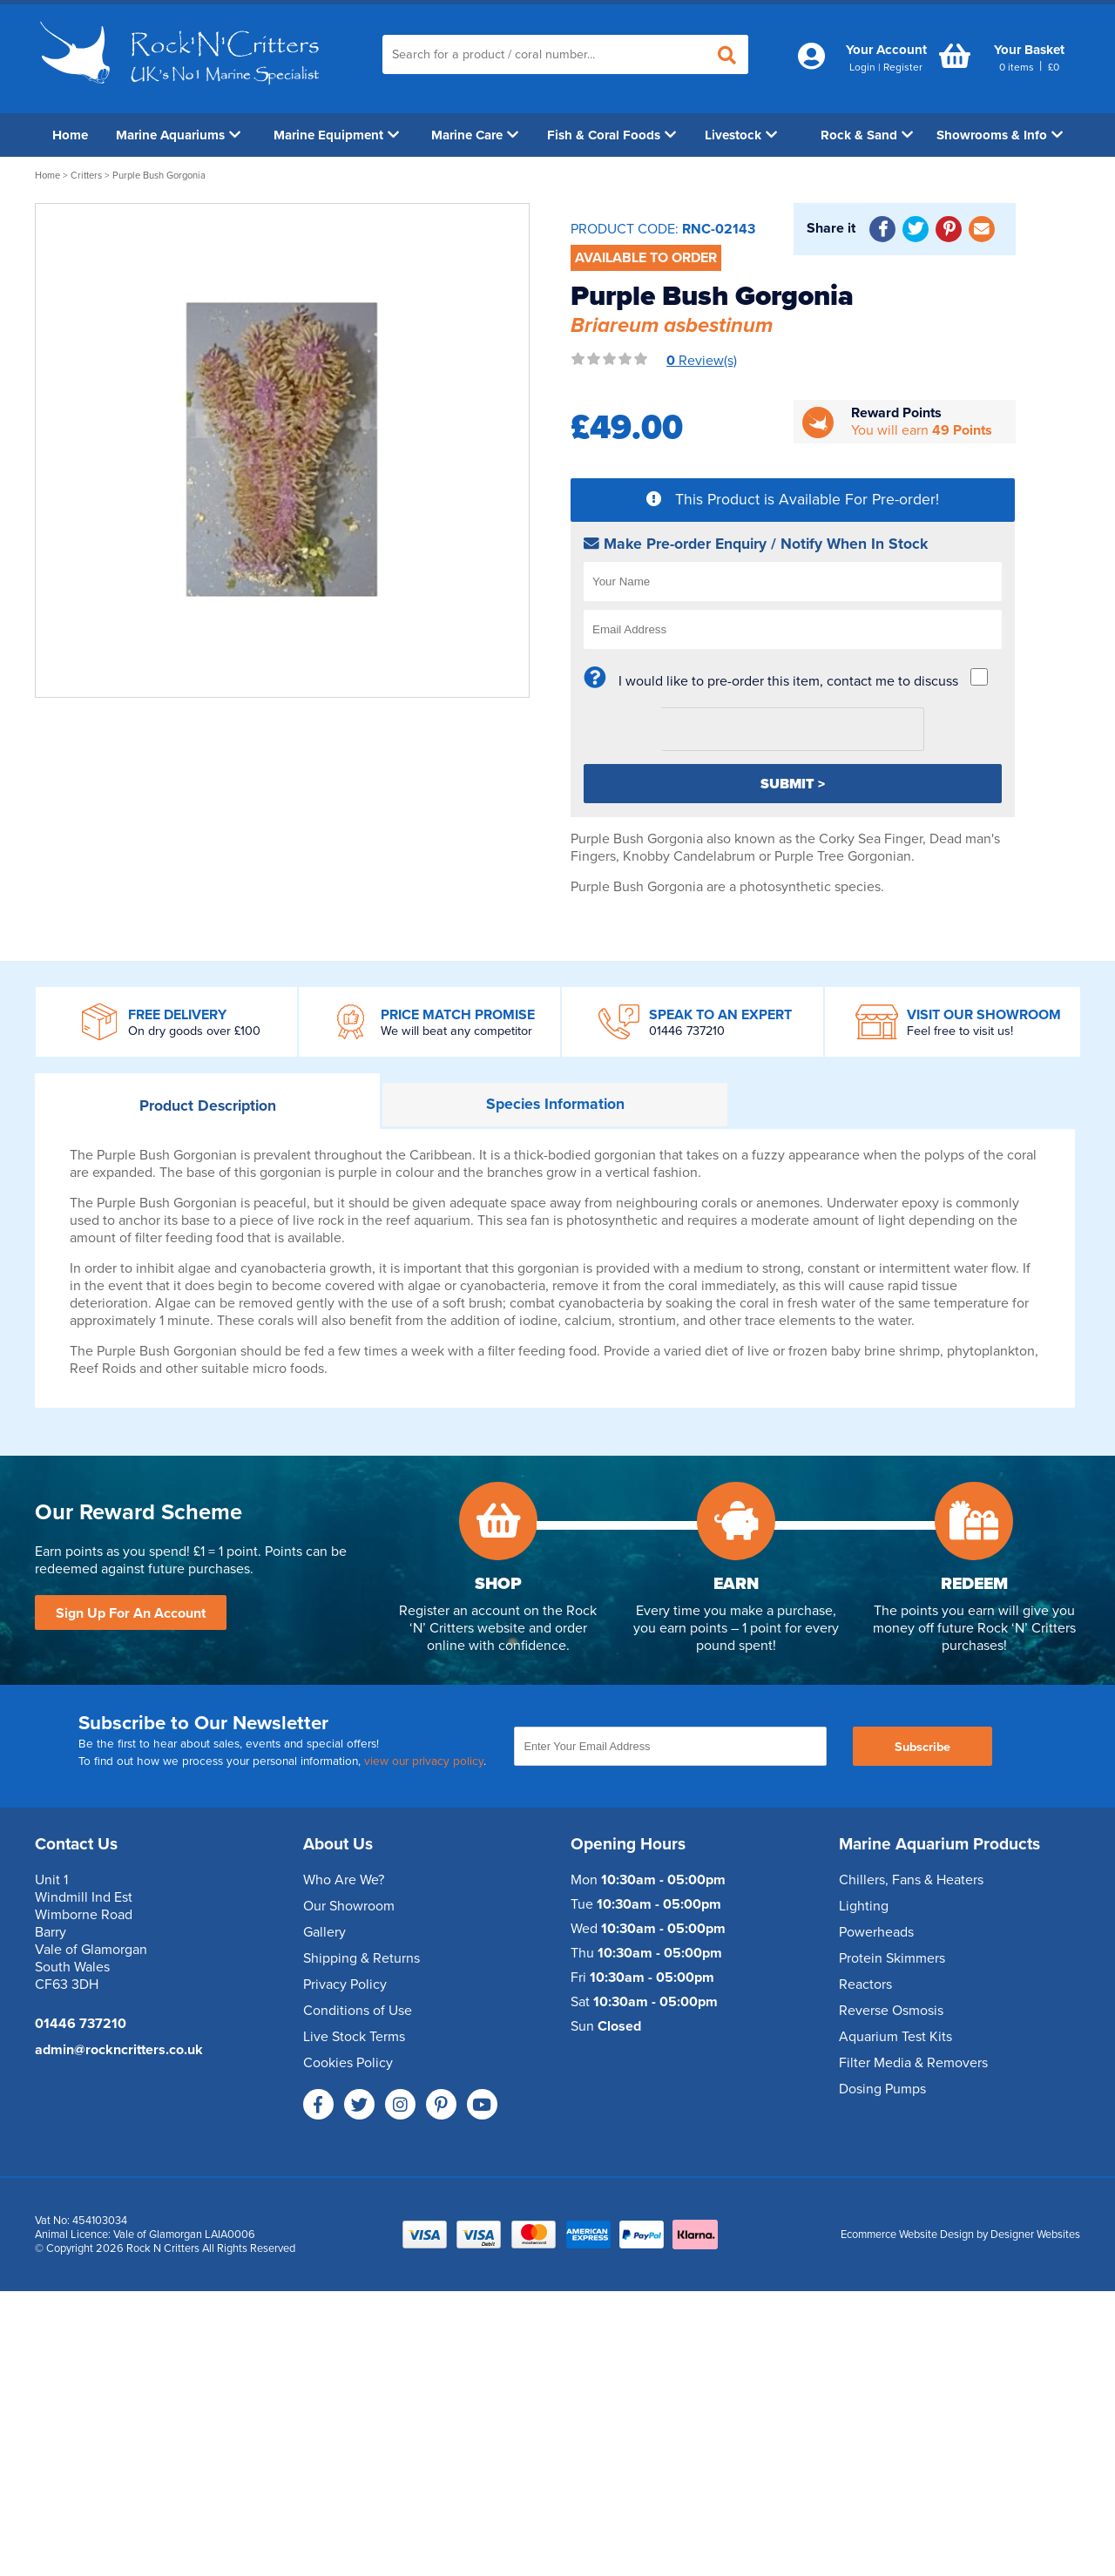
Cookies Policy (348, 2063)
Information (555, 1104)
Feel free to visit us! (960, 1031)
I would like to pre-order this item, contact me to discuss (788, 681)
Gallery (324, 1932)
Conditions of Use (357, 2010)
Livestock (741, 135)
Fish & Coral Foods (611, 135)
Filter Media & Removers (913, 2063)
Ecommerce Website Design (907, 2234)
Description (207, 1106)
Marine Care (474, 135)
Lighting (864, 1906)
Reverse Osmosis (891, 2010)
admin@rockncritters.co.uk (119, 2050)
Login (862, 67)
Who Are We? (343, 1880)
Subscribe (922, 1747)
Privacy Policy (345, 1984)
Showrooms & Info (999, 135)
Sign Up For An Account (131, 1613)
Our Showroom (349, 1906)
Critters (86, 175)
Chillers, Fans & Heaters (911, 1880)
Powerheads (876, 1932)
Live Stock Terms (354, 2036)
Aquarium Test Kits (895, 2036)
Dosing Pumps (882, 2089)
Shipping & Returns (361, 1958)
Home (70, 135)
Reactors (865, 1984)
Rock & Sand (867, 135)
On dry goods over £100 (194, 1031)
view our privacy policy (423, 1761)
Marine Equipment (336, 135)
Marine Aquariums (178, 135)
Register (902, 67)
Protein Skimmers (892, 1958)
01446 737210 (687, 1031)
